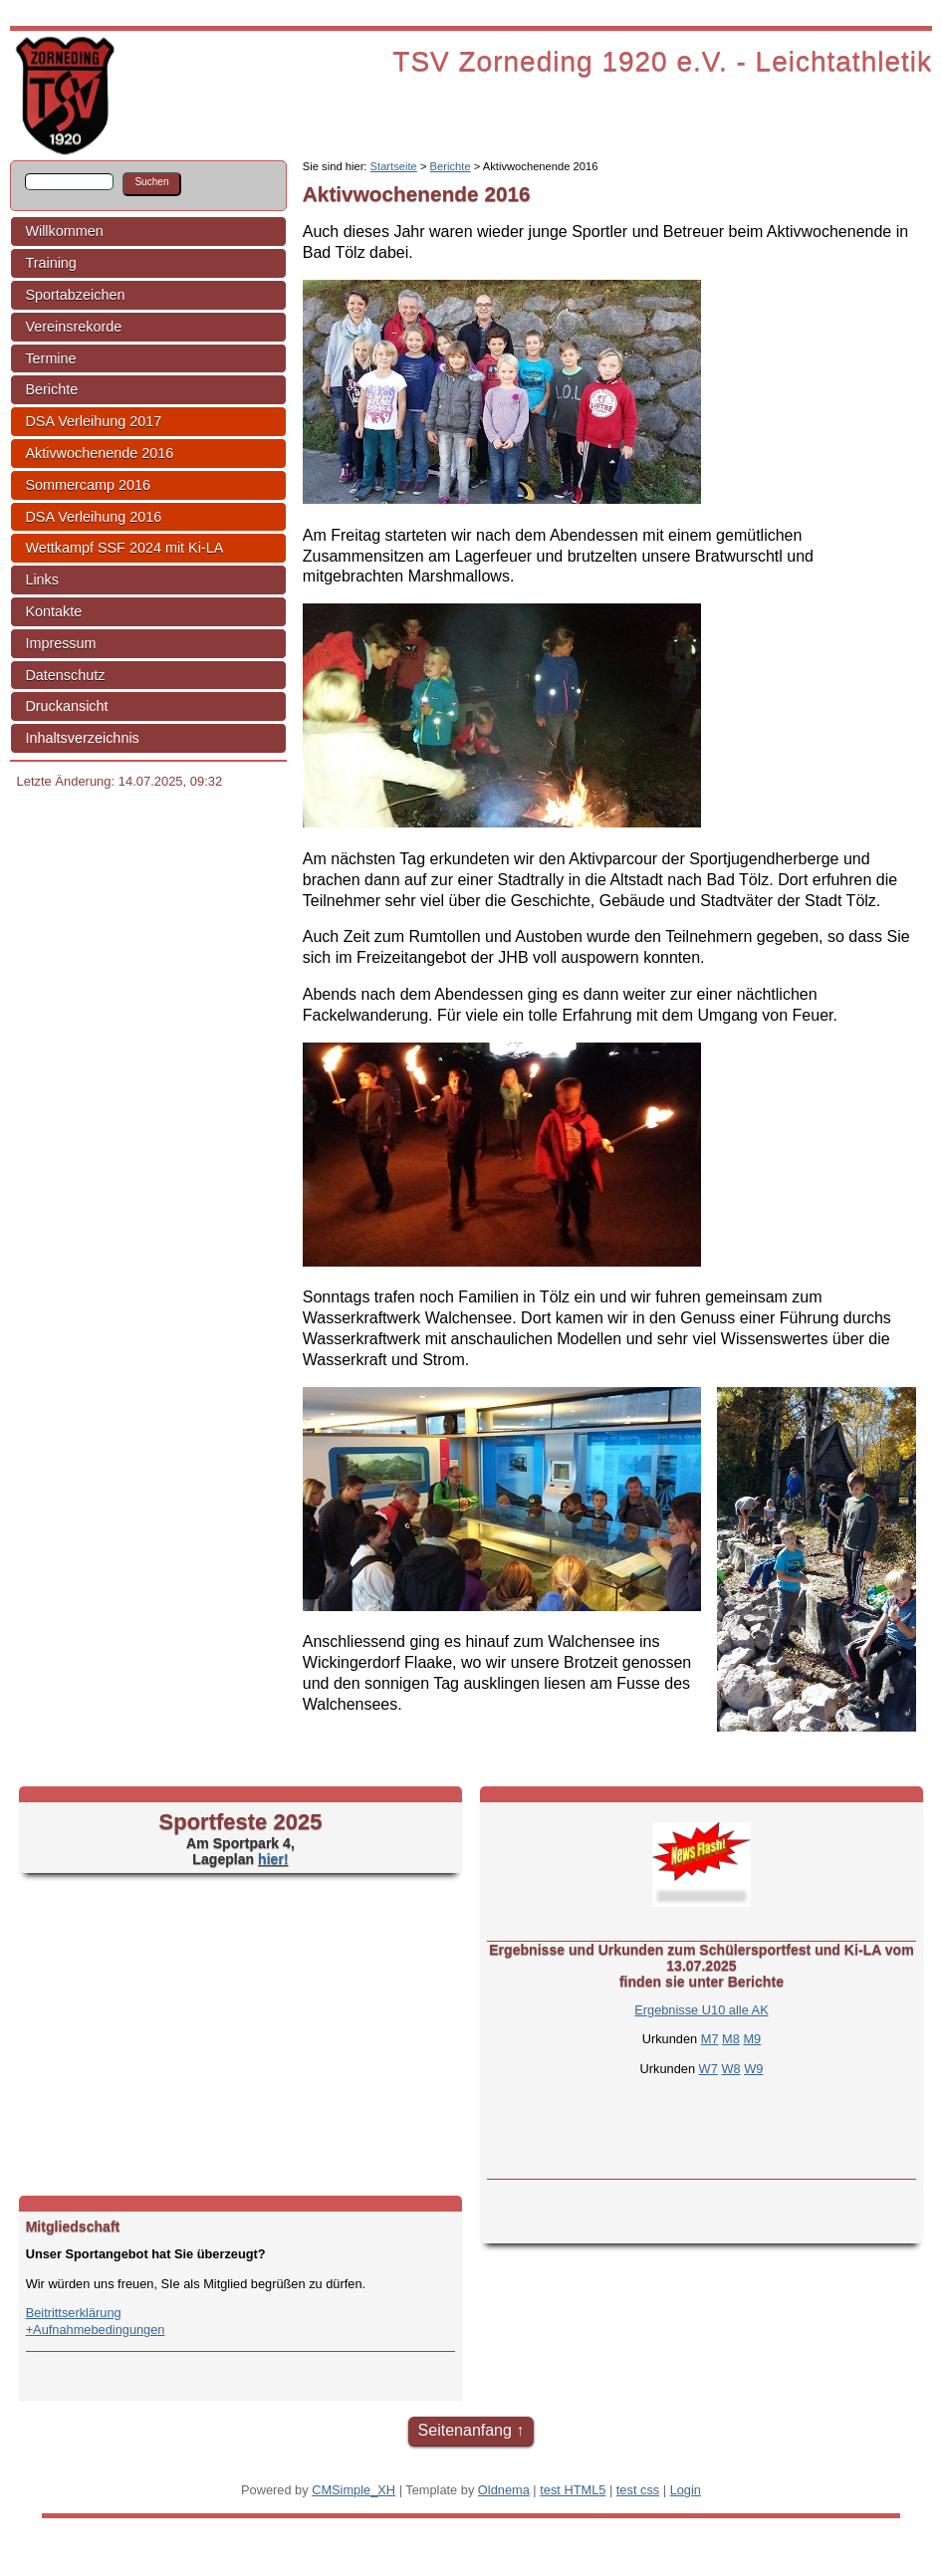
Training (50, 263)
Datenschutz (65, 675)
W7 (708, 2068)
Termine (50, 358)
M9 (752, 2038)
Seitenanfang (465, 2430)
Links (42, 579)
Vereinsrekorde (73, 327)
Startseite (393, 166)
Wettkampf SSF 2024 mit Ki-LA (124, 548)
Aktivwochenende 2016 (99, 453)
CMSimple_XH (353, 2489)
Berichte (51, 389)
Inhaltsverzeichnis (81, 738)
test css (637, 2489)
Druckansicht (66, 706)
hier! (273, 1859)
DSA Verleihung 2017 (93, 421)
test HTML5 (572, 2489)
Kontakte (53, 611)
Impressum (60, 643)
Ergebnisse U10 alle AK (701, 2009)
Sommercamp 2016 (87, 485)
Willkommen (64, 231)
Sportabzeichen (74, 295)
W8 (730, 2068)
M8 (731, 2038)
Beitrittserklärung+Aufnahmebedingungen (95, 2321)
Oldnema (504, 2489)
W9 (753, 2068)
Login (685, 2489)
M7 (710, 2038)
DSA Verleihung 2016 (93, 517)
